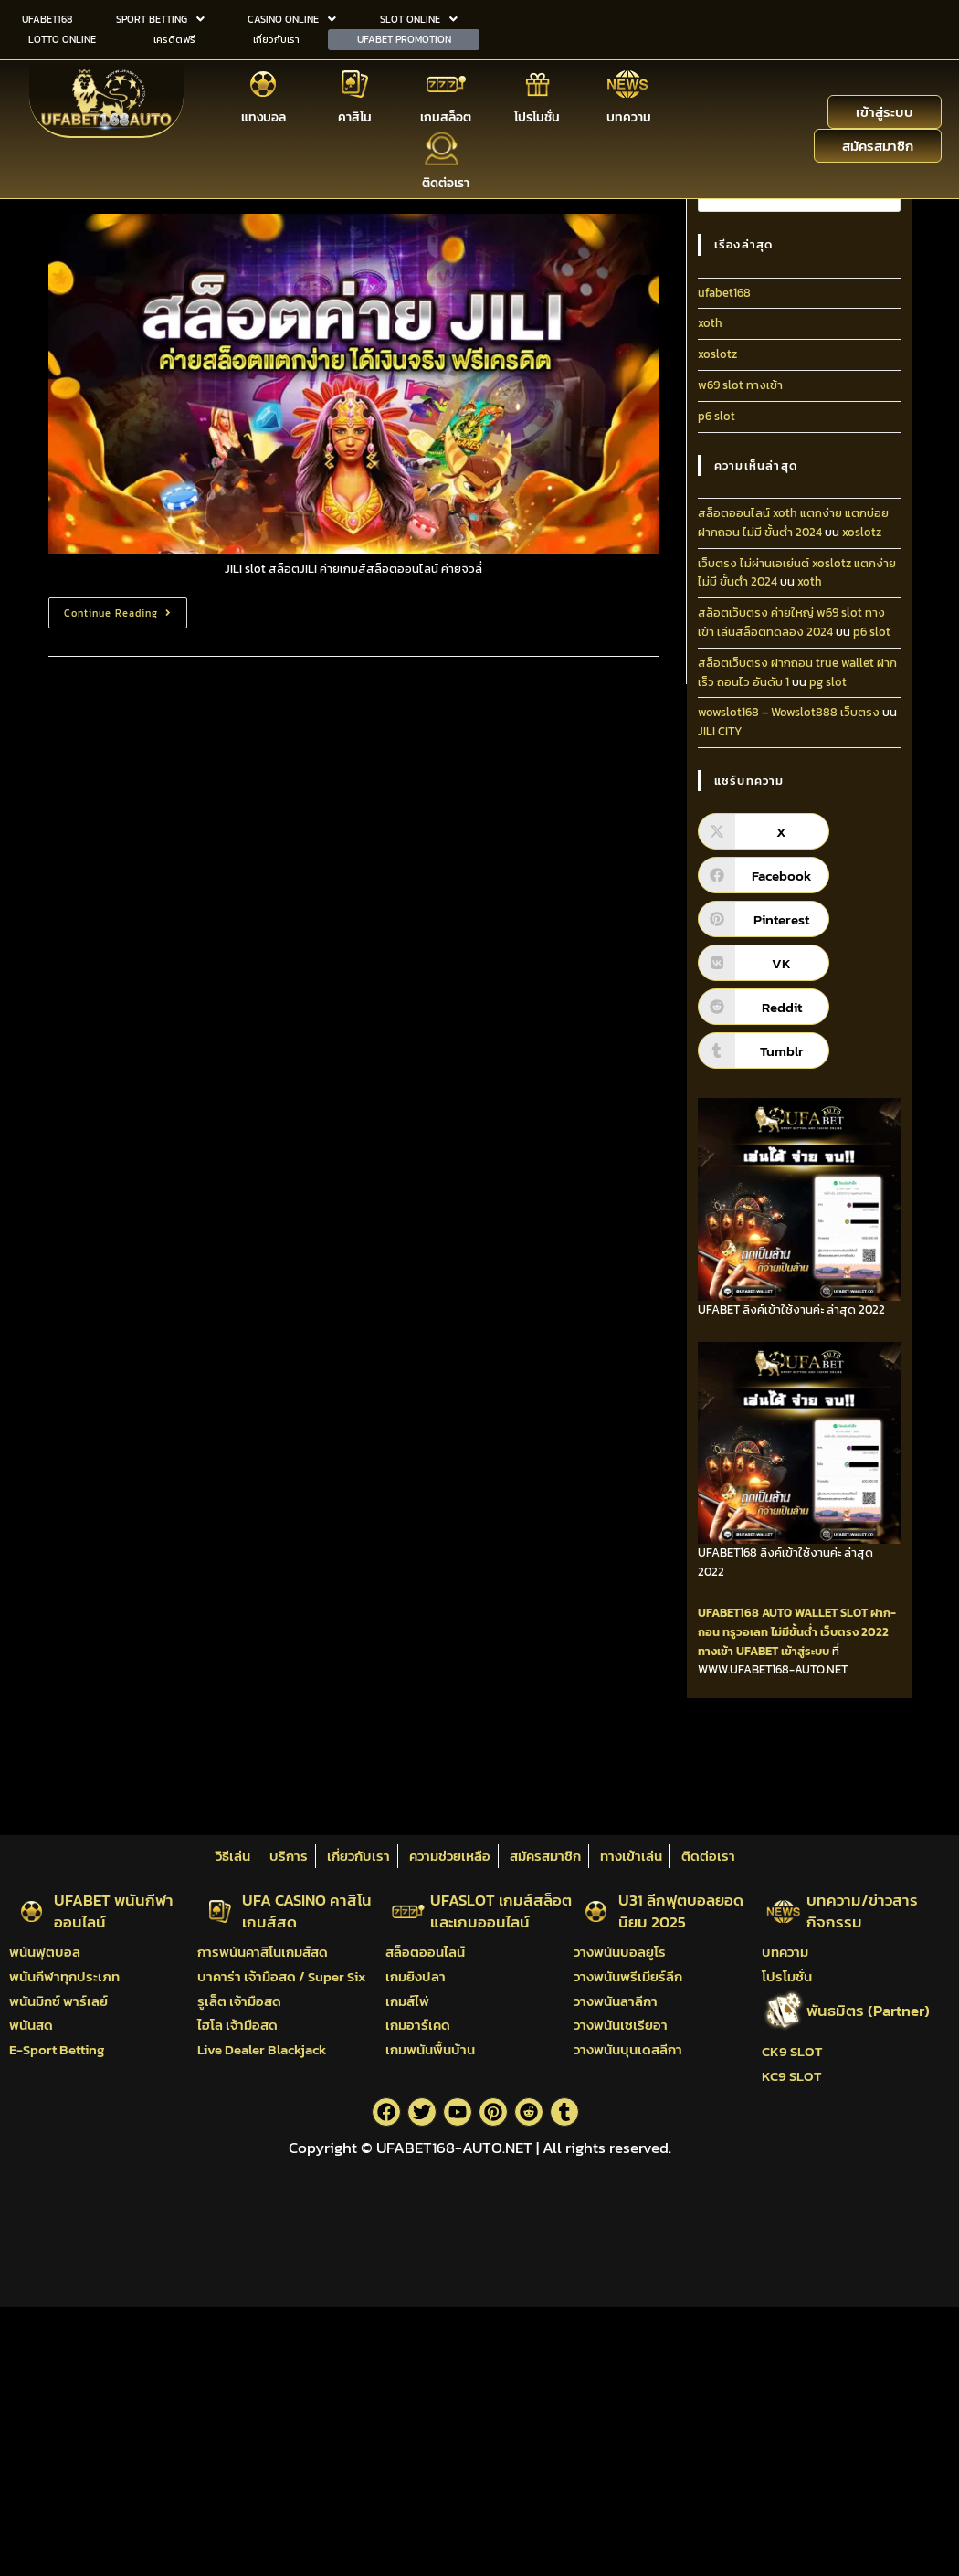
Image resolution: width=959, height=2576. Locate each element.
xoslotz (717, 354)
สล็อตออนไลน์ (425, 1951)
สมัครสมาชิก (545, 1855)
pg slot (828, 682)
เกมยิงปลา (415, 1976)
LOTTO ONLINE (62, 37)
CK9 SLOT (792, 2051)
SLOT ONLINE (419, 18)
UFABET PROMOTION (404, 37)
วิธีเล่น (233, 1855)
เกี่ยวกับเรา (276, 37)
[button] (160, 18)
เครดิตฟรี (174, 37)
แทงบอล (263, 115)
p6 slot (716, 416)
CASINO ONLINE (292, 18)
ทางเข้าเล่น (631, 1855)
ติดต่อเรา (445, 181)
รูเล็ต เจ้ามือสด (239, 2000)
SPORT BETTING (160, 18)
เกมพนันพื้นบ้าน (430, 2049)
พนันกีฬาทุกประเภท (64, 1976)
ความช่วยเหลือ (449, 1855)
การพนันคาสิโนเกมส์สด (262, 1951)
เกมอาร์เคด (417, 2024)
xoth (710, 323)
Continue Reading (125, 608)
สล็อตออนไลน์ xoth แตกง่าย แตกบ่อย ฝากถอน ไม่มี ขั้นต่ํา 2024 (793, 522)
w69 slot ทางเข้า (740, 385)
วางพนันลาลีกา (616, 2000)
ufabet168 (724, 292)
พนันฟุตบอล (44, 1951)
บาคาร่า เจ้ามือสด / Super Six (281, 1976)
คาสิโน (355, 115)
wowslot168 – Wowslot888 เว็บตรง (789, 712)
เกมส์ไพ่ (407, 2000)
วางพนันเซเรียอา (621, 2024)
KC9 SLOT (791, 2075)
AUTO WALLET (800, 1612)
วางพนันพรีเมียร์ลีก (628, 1976)
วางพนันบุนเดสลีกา (628, 2049)
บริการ (288, 1855)
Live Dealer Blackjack (261, 2049)
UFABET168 (47, 18)
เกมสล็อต (445, 115)
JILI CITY (720, 731)
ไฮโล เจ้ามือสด (237, 2024)
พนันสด (31, 2024)
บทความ (628, 115)
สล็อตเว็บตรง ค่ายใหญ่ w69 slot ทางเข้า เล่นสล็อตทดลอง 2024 (791, 622)
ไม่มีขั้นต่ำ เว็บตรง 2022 (830, 1632)
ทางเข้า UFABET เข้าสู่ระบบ (763, 1651)
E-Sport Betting (56, 2049)
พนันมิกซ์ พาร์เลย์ (58, 2000)
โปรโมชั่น (537, 115)
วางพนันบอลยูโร (620, 1951)
